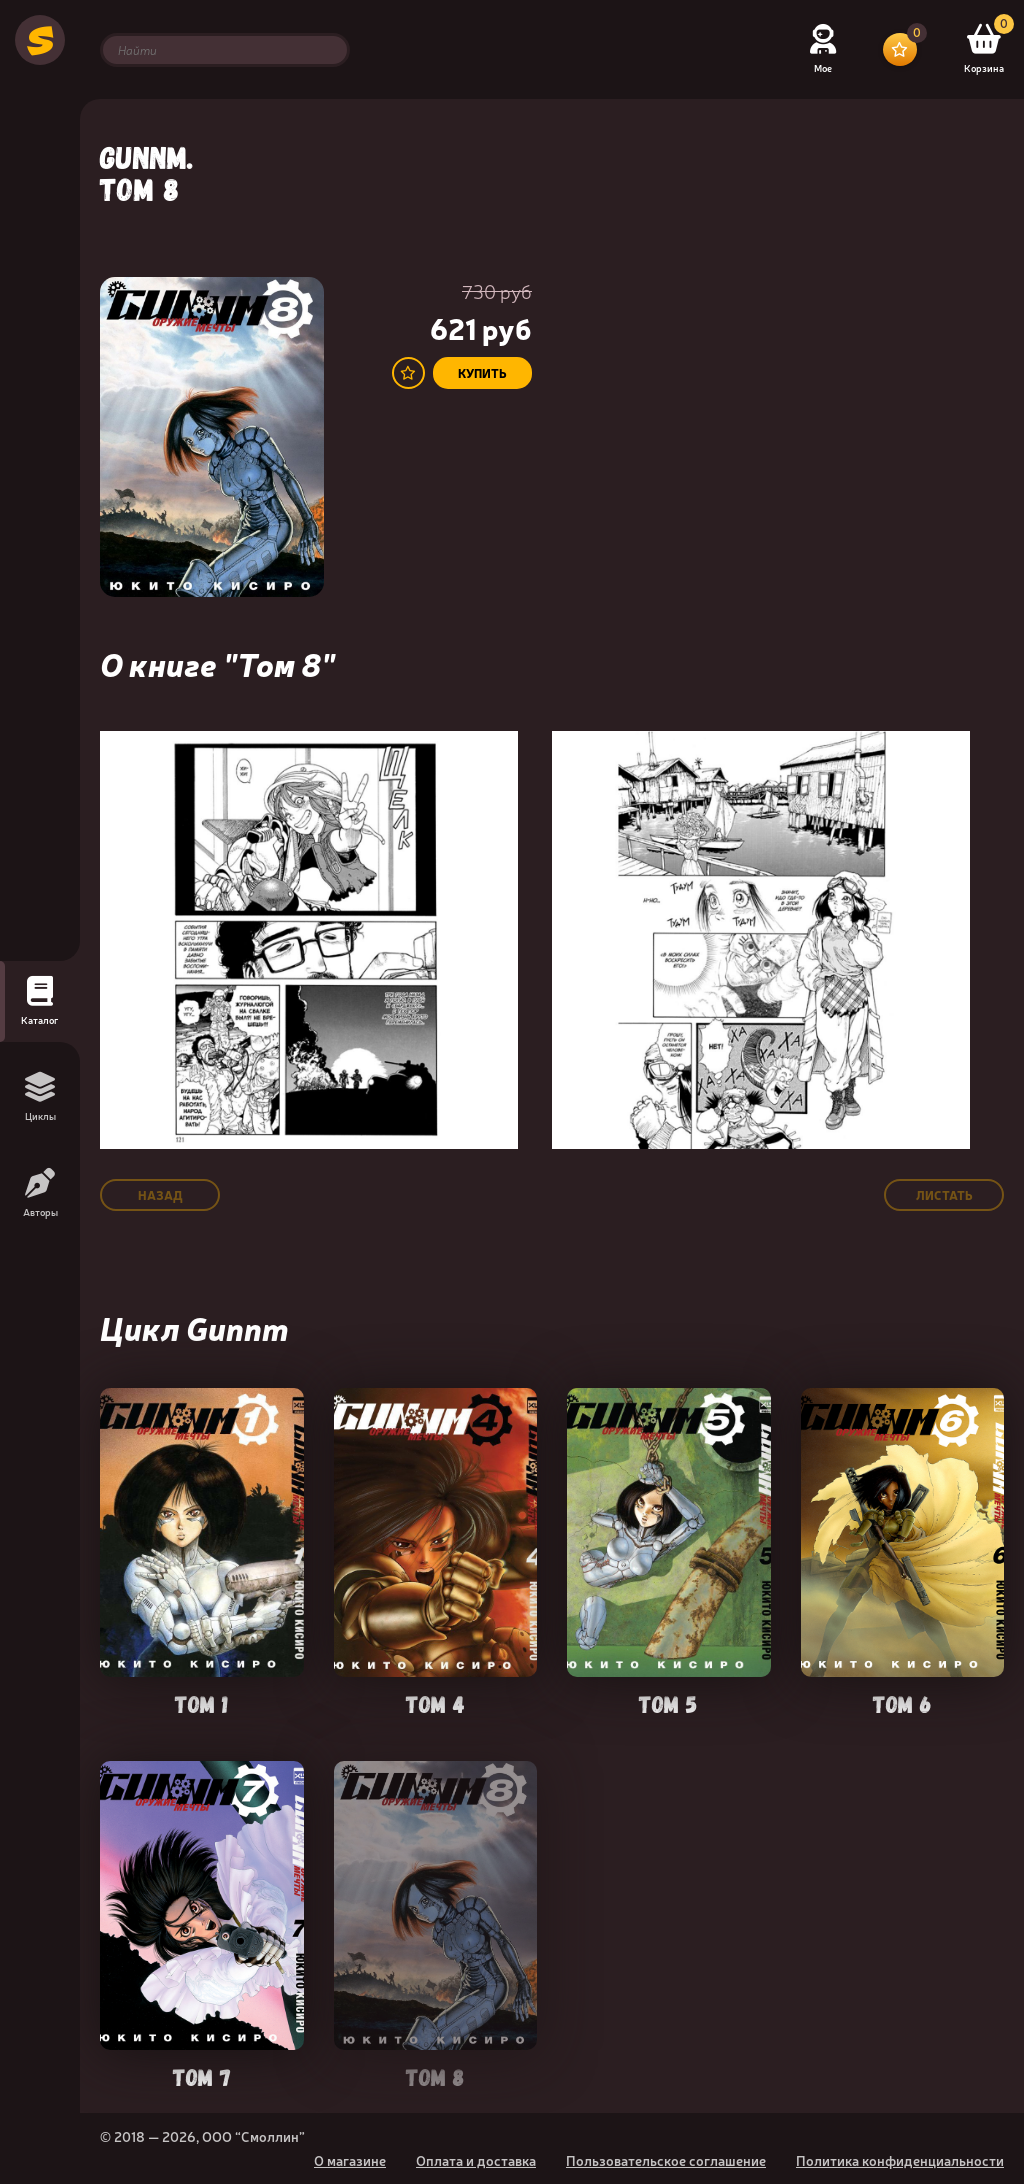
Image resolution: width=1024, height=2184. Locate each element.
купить (482, 373)
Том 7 (202, 2075)
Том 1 (201, 1702)
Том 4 (435, 1702)
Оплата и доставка (476, 2160)
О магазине (350, 2160)
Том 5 (668, 1702)
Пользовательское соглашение (666, 2160)
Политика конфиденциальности (900, 2160)
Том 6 (902, 1702)
